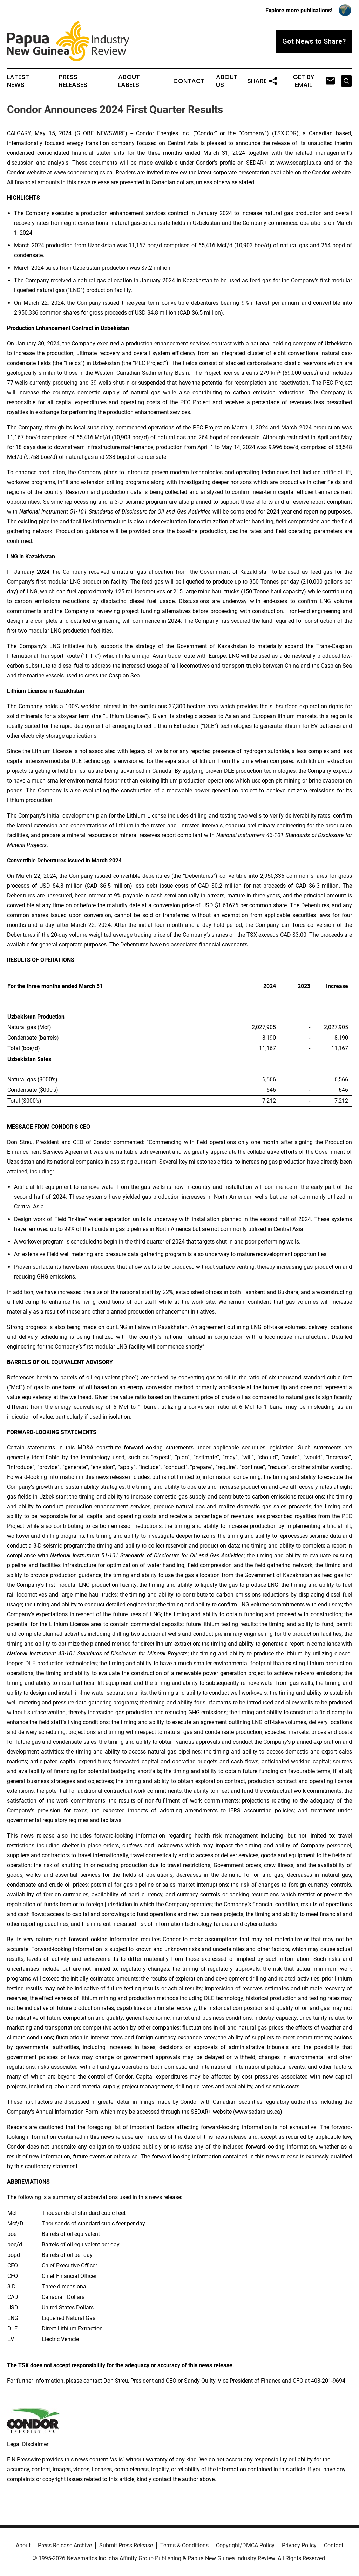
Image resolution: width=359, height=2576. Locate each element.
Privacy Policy (299, 2545)
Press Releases (73, 81)
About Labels (129, 81)
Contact (189, 81)
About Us (227, 81)
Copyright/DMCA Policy (245, 2545)
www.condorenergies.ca (83, 172)
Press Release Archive (65, 2545)
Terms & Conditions (184, 2545)
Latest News (18, 81)
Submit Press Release (126, 2545)
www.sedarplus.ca (298, 162)
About (23, 2545)
